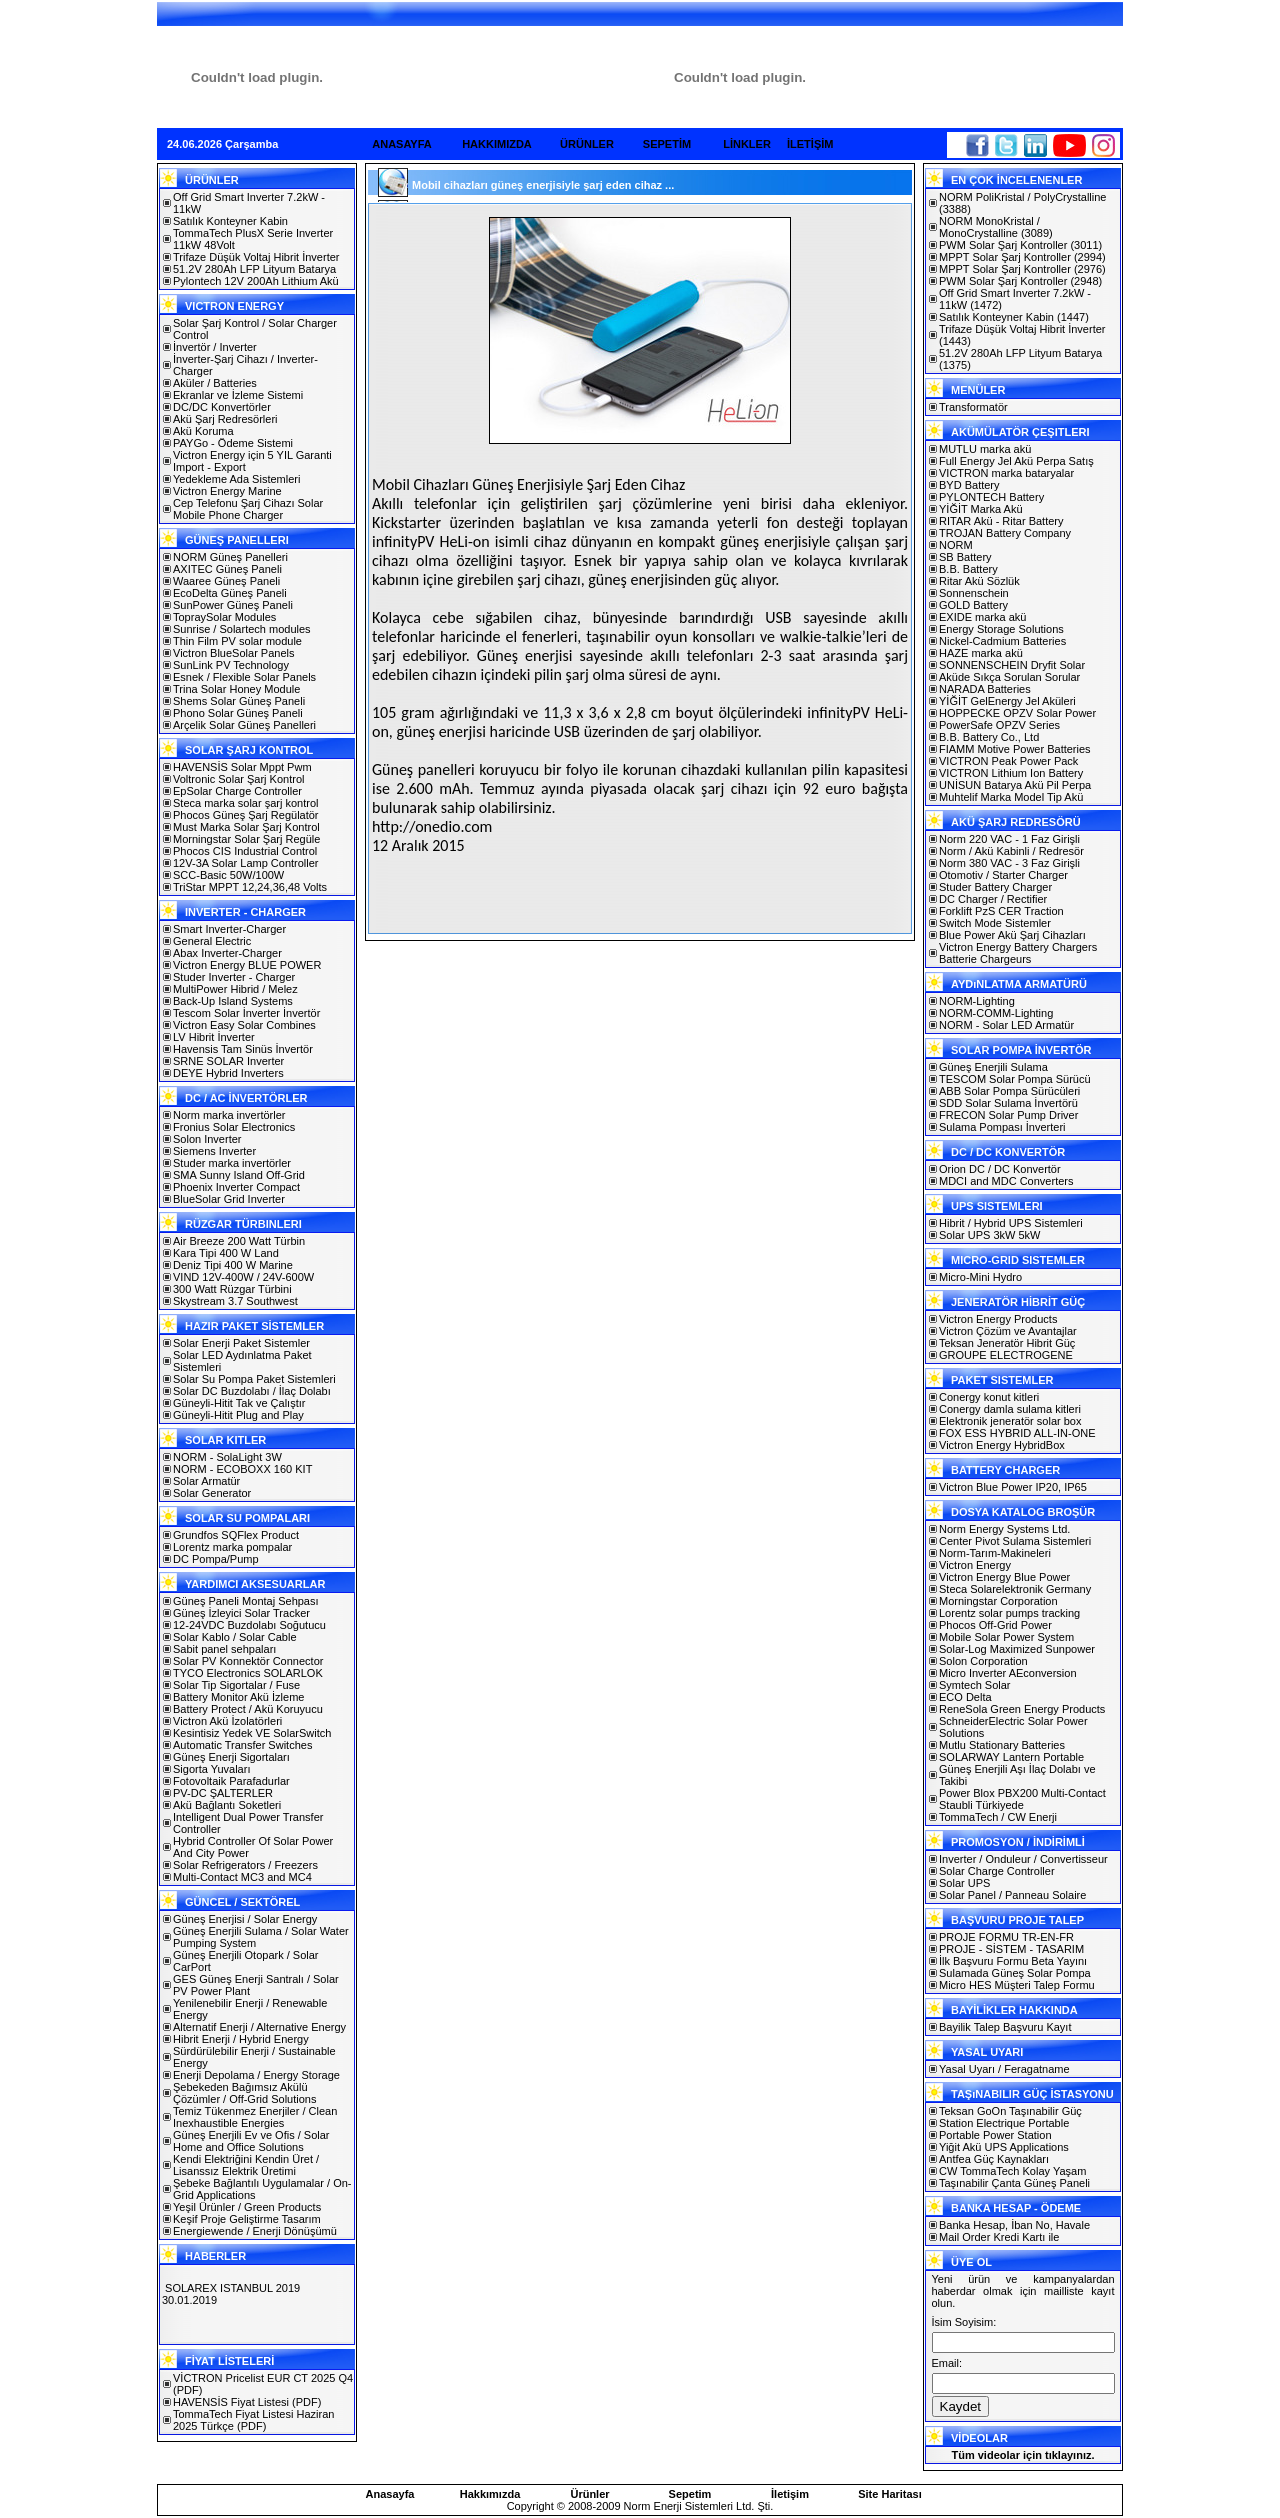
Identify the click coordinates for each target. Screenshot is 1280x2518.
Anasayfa (390, 2494)
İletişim (790, 2494)
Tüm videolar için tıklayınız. (1022, 2455)
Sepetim (690, 2494)
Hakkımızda (490, 2494)
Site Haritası (890, 2494)
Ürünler (589, 2494)
